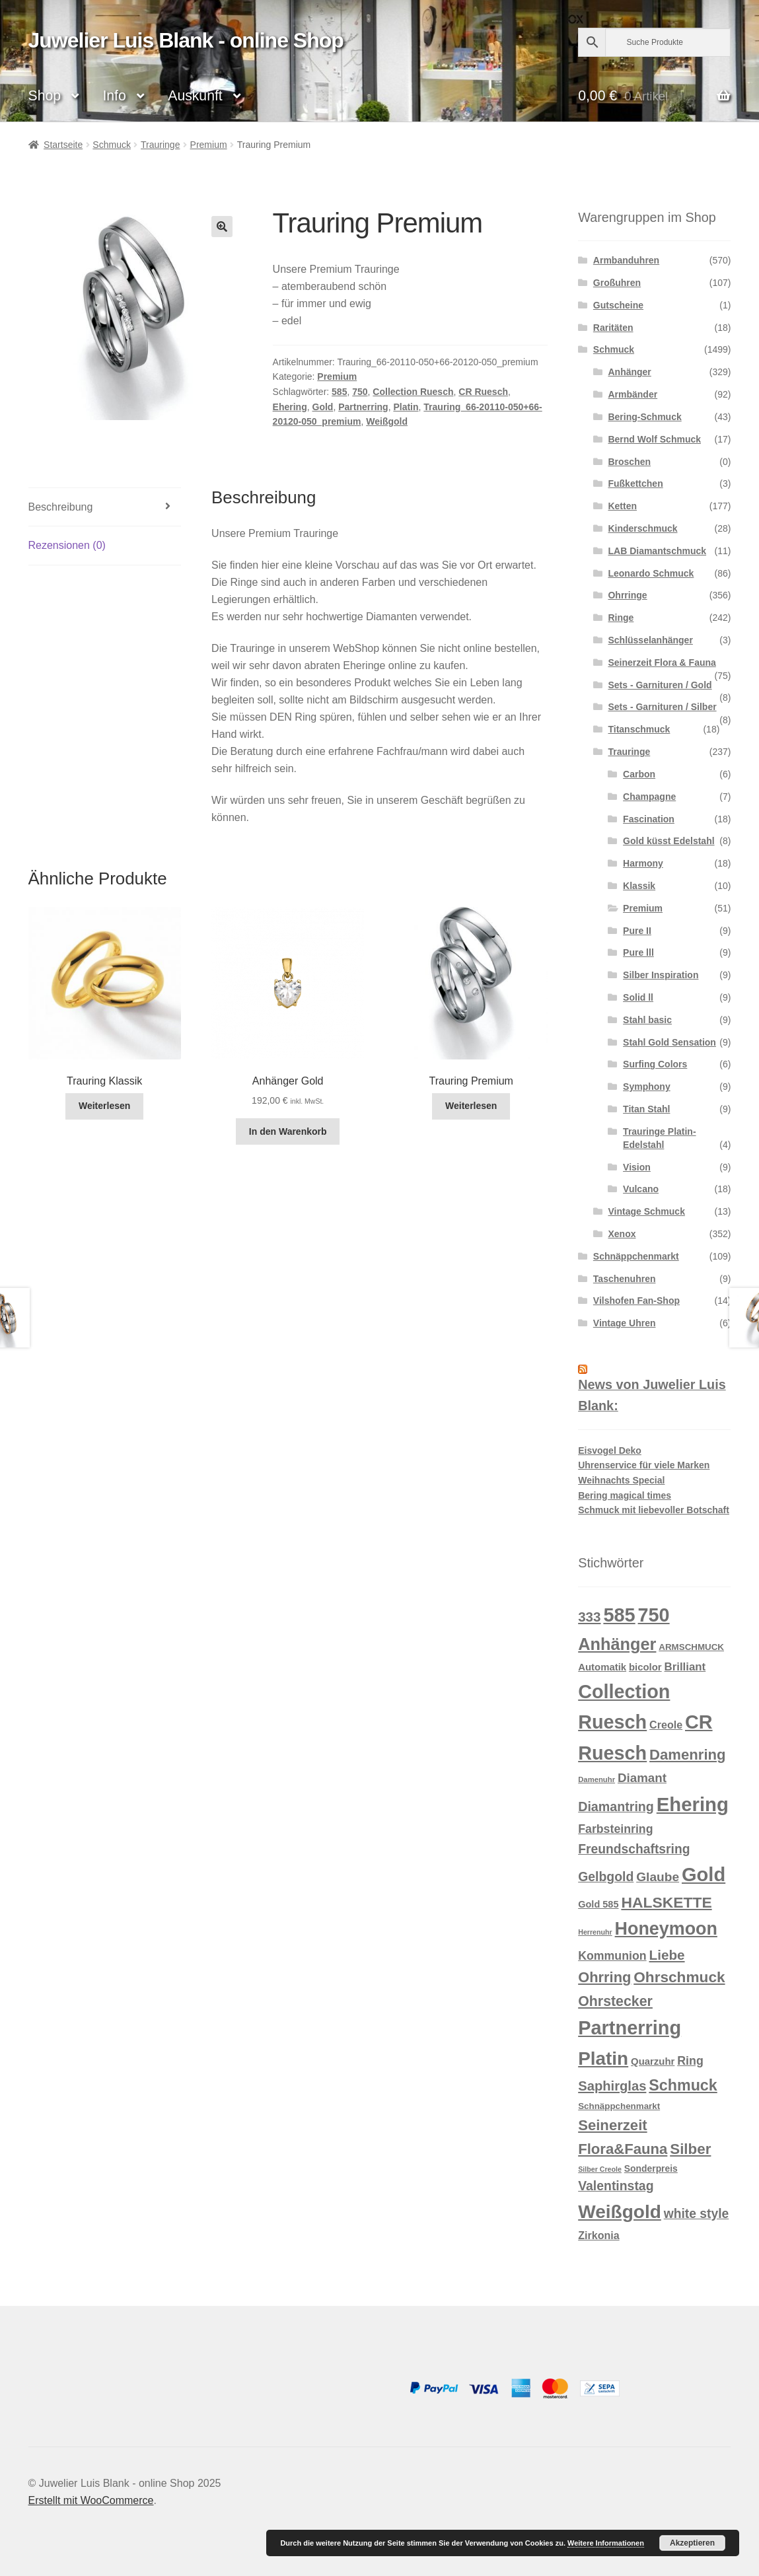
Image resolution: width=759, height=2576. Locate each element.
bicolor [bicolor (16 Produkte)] (645, 1667)
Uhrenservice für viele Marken (643, 1465)
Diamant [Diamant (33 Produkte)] (642, 1778)
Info (114, 95)
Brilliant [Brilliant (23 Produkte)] (685, 1667)
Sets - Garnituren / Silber (662, 706)
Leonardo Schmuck (651, 573)
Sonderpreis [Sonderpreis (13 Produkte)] (651, 2168)
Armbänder (632, 394)
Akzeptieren (692, 2543)
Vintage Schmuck (646, 1211)
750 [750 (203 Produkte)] (654, 1615)
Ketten (622, 506)
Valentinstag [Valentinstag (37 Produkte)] (615, 2185)
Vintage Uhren (624, 1323)
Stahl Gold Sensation (669, 1042)
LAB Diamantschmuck (657, 551)
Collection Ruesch (413, 391)
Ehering (290, 407)
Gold (323, 407)
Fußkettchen (635, 483)
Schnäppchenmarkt (636, 1256)
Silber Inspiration (660, 975)
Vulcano (641, 1189)
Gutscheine (618, 305)
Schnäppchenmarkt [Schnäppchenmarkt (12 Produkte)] (619, 2106)
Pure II (637, 930)
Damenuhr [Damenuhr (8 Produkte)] (596, 1779)
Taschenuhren (624, 1278)
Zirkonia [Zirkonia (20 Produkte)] (598, 2235)
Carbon (639, 774)
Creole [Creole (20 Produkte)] (665, 1725)
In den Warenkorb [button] (288, 1131)
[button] (222, 226)
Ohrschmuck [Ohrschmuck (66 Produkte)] (679, 1977)
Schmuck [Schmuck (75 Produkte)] (683, 2085)
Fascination (648, 819)
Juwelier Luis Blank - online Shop (185, 40)
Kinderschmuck (642, 528)
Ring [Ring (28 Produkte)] (690, 2060)
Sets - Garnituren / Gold (659, 685)
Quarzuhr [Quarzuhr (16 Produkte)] (652, 2061)
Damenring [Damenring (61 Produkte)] (687, 1754)
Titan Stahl (646, 1109)
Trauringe (160, 144)
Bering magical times (624, 1495)
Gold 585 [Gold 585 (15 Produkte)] (598, 1904)
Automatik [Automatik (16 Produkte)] (602, 1667)
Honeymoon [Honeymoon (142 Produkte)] (666, 1929)
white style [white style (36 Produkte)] (696, 2214)
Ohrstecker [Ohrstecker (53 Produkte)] (615, 2001)
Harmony (643, 863)
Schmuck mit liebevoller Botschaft (653, 1510)
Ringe (620, 617)
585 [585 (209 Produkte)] (619, 1615)
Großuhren (617, 282)
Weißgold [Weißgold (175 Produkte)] (619, 2211)
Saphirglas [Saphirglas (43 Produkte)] (612, 2086)
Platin (405, 407)
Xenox (621, 1234)
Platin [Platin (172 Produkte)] (603, 2058)
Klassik (639, 885)
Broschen (629, 461)
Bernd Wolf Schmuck (654, 439)
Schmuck (111, 144)
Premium (208, 144)
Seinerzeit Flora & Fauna (661, 662)
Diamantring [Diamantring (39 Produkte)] (616, 1806)
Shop (44, 95)
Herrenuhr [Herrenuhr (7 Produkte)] (595, 1932)
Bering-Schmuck (644, 416)
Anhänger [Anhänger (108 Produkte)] (617, 1644)
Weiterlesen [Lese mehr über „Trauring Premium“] (471, 1105)
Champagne (649, 796)
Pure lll (638, 952)
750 (359, 391)
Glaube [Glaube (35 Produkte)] (657, 1877)
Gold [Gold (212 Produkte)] (703, 1874)
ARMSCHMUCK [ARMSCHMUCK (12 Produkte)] (691, 1647)
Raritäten (613, 327)
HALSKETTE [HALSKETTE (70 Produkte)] (666, 1902)
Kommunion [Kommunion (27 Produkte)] (612, 1955)
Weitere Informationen (605, 2543)
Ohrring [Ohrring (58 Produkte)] (604, 1977)
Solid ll (638, 997)
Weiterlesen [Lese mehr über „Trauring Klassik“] (104, 1105)
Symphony (646, 1086)
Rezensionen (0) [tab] (67, 545)
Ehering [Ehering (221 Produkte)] (693, 1804)
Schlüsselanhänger (650, 640)
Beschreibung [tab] (60, 507)
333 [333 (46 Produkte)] (589, 1616)
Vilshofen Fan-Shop (636, 1300)
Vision (637, 1167)
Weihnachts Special (621, 1480)
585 (339, 391)
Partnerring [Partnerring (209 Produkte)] (629, 2027)
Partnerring (363, 407)
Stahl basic (647, 1020)
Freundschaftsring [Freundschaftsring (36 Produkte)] (634, 1849)
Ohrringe (627, 595)
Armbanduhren (626, 260)
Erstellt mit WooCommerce (91, 2500)
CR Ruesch (483, 391)
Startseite (63, 144)
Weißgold (387, 421)
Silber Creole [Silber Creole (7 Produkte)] (600, 2169)
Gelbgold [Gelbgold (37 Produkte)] (605, 1876)
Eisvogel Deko (609, 1450)
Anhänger (629, 372)
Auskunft (195, 95)
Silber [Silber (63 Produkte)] (690, 2149)
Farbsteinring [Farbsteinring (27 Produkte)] (615, 1829)
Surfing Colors (655, 1064)
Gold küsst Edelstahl (668, 841)
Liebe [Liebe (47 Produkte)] (667, 1954)
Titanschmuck (639, 729)
